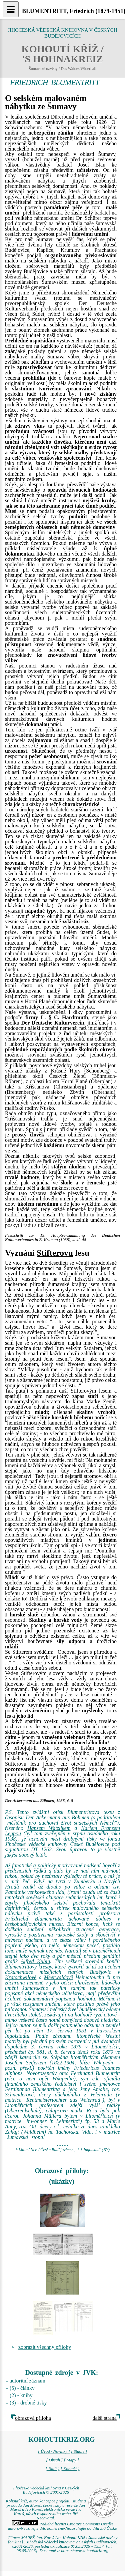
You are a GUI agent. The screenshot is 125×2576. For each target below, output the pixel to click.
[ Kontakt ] (70, 2468)
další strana (105, 2418)
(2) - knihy (21, 2395)
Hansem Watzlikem (49, 1828)
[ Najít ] (52, 2468)
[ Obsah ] (54, 2460)
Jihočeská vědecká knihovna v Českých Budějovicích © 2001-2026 (46, 2490)
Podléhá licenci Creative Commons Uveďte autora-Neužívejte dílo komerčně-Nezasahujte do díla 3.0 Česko (62, 2526)
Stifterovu (55, 1253)
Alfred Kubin (35, 1961)
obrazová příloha (33, 2418)
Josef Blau (91, 165)
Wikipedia (104, 2062)
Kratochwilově (20, 1977)
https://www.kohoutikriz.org (84, 2550)
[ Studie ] (79, 2451)
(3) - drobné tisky (28, 2402)
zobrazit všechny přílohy (44, 2347)
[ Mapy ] (71, 2460)
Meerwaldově (58, 1977)
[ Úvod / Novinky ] (54, 2451)
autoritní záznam (27, 2380)
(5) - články (22, 2388)
